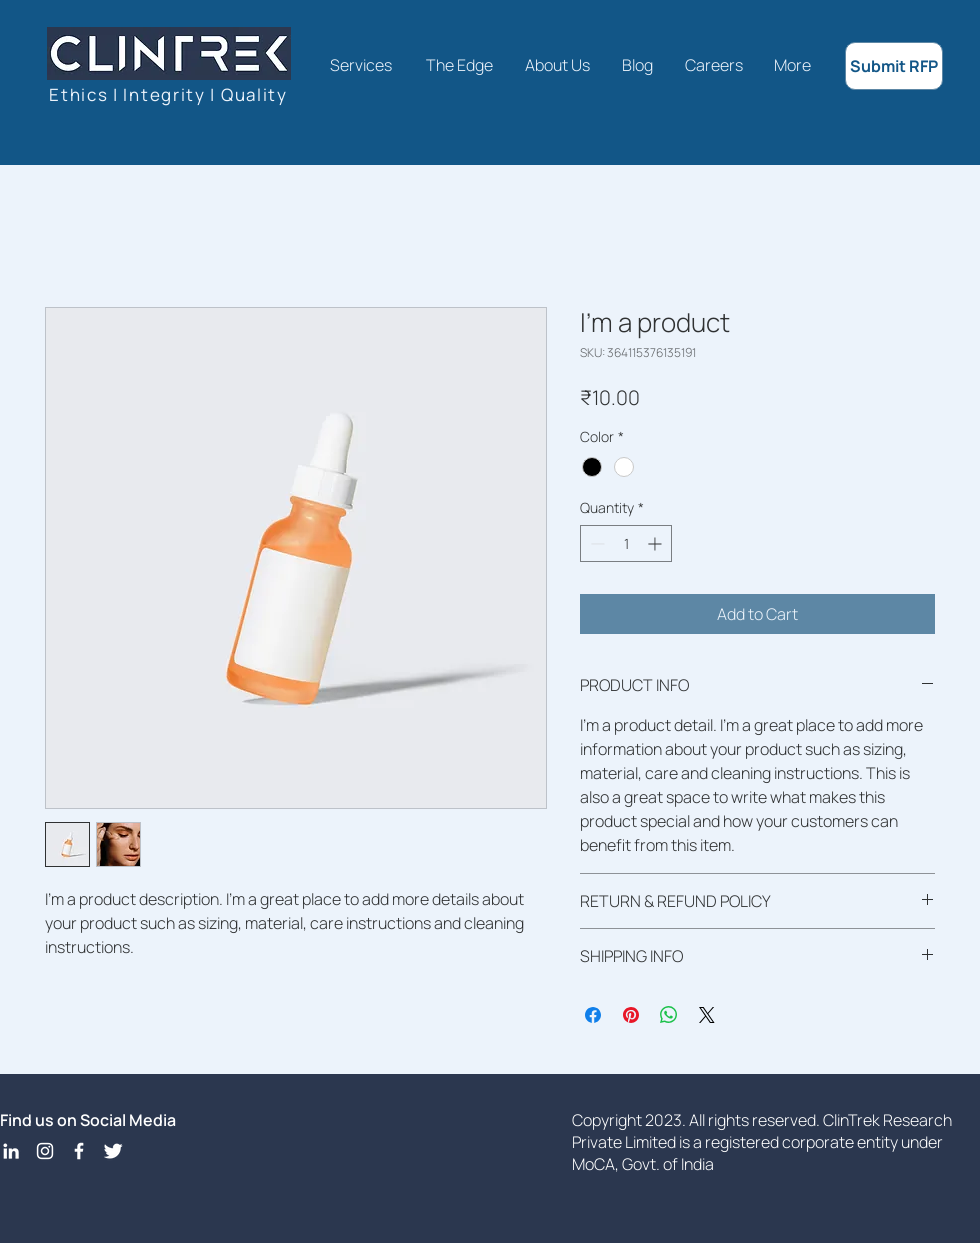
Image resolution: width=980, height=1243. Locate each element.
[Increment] (656, 543)
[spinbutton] (626, 543)
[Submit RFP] (894, 66)
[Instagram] (45, 1151)
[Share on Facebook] (593, 1015)
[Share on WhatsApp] (669, 1015)
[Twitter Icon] (113, 1151)
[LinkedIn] (11, 1151)
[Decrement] (595, 543)
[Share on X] (707, 1015)
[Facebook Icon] (79, 1151)
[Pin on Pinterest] (631, 1015)
